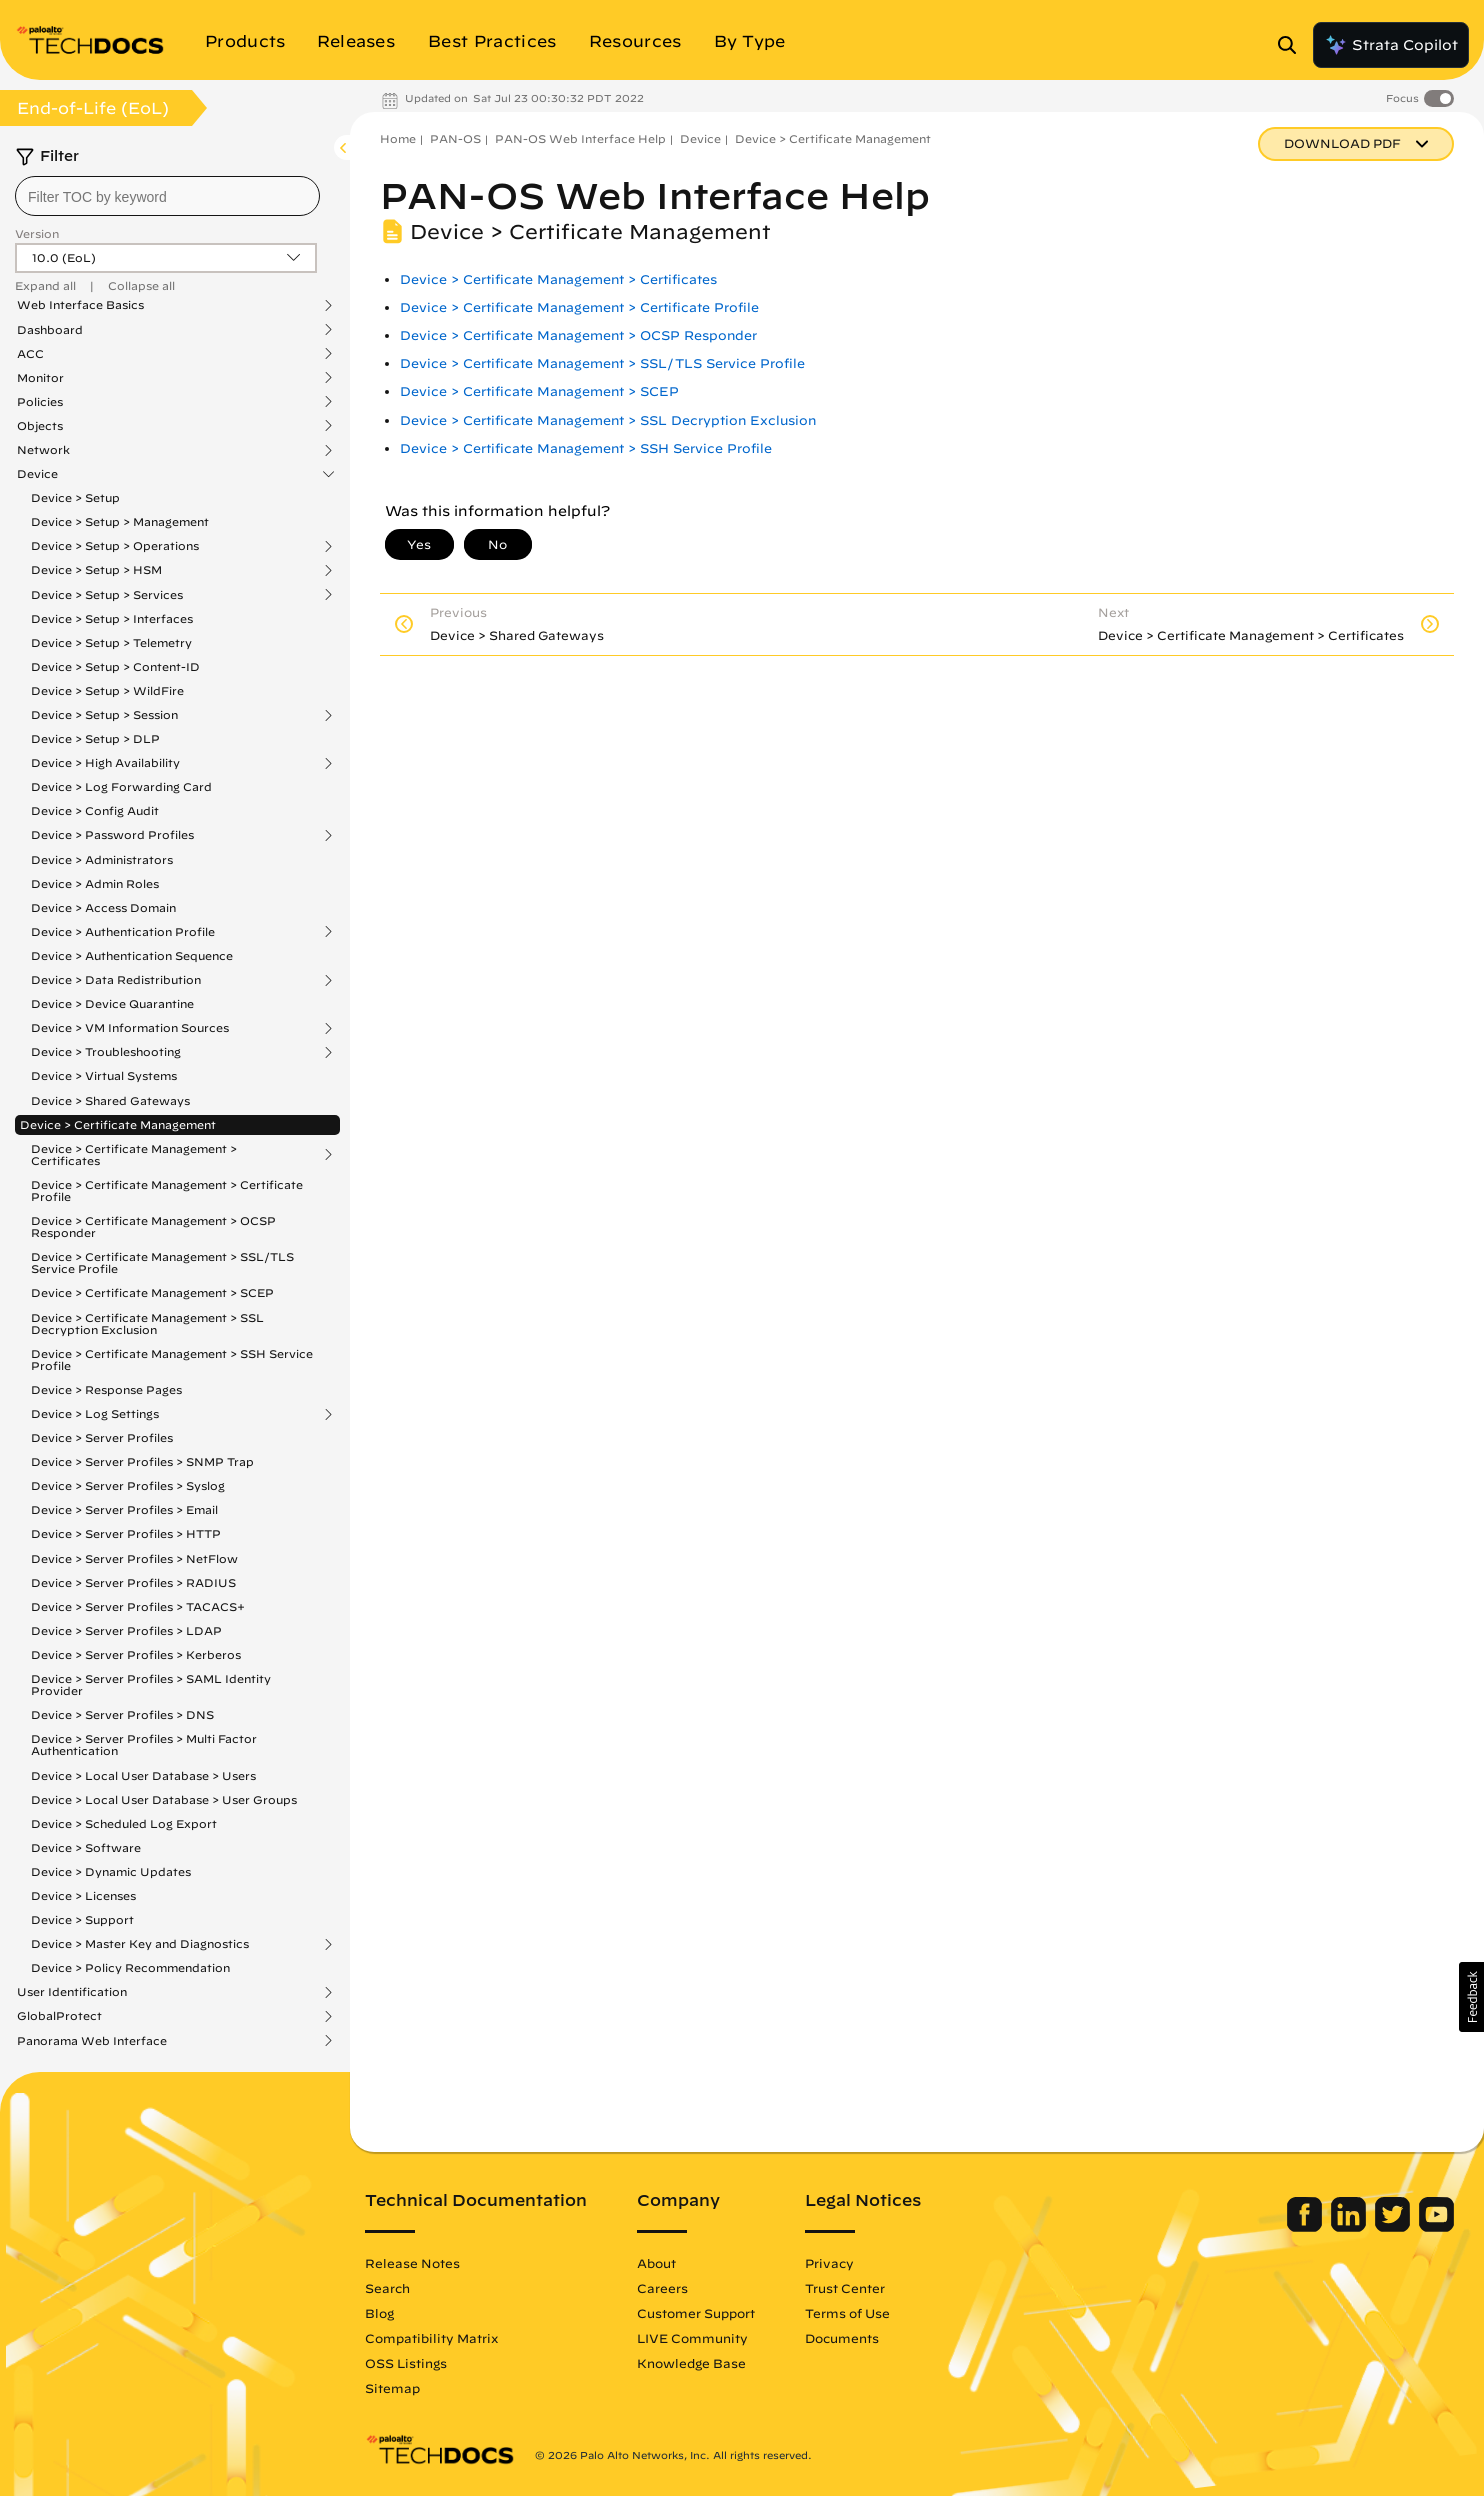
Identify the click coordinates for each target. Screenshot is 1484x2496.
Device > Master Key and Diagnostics (140, 1944)
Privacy (829, 2263)
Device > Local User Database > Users (143, 1775)
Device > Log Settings (95, 1414)
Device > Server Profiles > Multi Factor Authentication (144, 1744)
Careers (662, 2288)
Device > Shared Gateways (110, 1100)
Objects (40, 426)
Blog (379, 2313)
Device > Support (82, 1919)
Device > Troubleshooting (106, 1052)
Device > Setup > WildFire (107, 690)
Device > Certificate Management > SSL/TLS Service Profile (162, 1262)
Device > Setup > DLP (95, 738)
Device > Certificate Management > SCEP (152, 1292)
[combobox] (167, 196)
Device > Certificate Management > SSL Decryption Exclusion (147, 1323)
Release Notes (412, 2263)
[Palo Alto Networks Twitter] (1394, 2227)
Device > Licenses (83, 1895)
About (656, 2263)
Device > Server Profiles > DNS (122, 1714)
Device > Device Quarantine (112, 1003)
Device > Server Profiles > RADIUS (133, 1582)
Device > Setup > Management (120, 521)
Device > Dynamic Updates (111, 1871)
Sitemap (392, 2388)
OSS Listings (406, 2363)
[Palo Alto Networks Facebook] (1306, 2227)
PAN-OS (455, 138)
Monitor (40, 378)
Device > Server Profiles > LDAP (126, 1630)
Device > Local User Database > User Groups (164, 1799)
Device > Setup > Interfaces (112, 618)
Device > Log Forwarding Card (121, 786)
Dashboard (50, 330)
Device (37, 474)
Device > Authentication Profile (123, 932)
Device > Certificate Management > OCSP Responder (153, 1226)
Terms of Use (847, 2313)
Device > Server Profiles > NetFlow (134, 1558)
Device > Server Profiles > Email (124, 1509)
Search (387, 2288)
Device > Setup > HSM (96, 570)
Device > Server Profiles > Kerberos (136, 1654)
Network (43, 450)
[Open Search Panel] (1293, 45)
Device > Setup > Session (104, 715)
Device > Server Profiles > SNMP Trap (142, 1461)
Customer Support (696, 2313)
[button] (1471, 1997)
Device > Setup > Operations (115, 546)
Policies (40, 402)
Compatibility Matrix (431, 2338)
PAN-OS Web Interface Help (580, 138)
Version (37, 233)
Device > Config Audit (95, 810)
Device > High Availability (105, 763)
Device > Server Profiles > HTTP (126, 1533)
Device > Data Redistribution (116, 980)
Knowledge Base (691, 2363)
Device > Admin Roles (95, 883)
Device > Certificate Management (118, 1124)
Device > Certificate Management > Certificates (134, 1155)
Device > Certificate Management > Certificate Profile (167, 1190)
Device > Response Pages (106, 1389)
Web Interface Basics (80, 305)
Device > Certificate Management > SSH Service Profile (172, 1359)
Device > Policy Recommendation (130, 1967)
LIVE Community (692, 2338)
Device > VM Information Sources (130, 1028)
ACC (30, 354)
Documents (842, 2338)
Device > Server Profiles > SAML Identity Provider (151, 1684)
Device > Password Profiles (112, 835)
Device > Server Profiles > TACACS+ (138, 1606)
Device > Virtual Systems (104, 1075)
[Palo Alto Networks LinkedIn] (1350, 2227)
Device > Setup (75, 497)
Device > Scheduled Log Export (124, 1823)
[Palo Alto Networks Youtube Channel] (1436, 2227)
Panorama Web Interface (92, 2041)
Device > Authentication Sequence (132, 955)
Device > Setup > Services (107, 595)
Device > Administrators (102, 859)
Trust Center (845, 2288)
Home (398, 138)
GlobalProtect (59, 2016)
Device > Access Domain (103, 907)
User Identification (72, 1992)
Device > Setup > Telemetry (111, 642)
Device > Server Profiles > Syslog (128, 1485)
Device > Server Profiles (102, 1437)
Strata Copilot (1391, 45)
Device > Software (86, 1847)
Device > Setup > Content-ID (115, 666)
